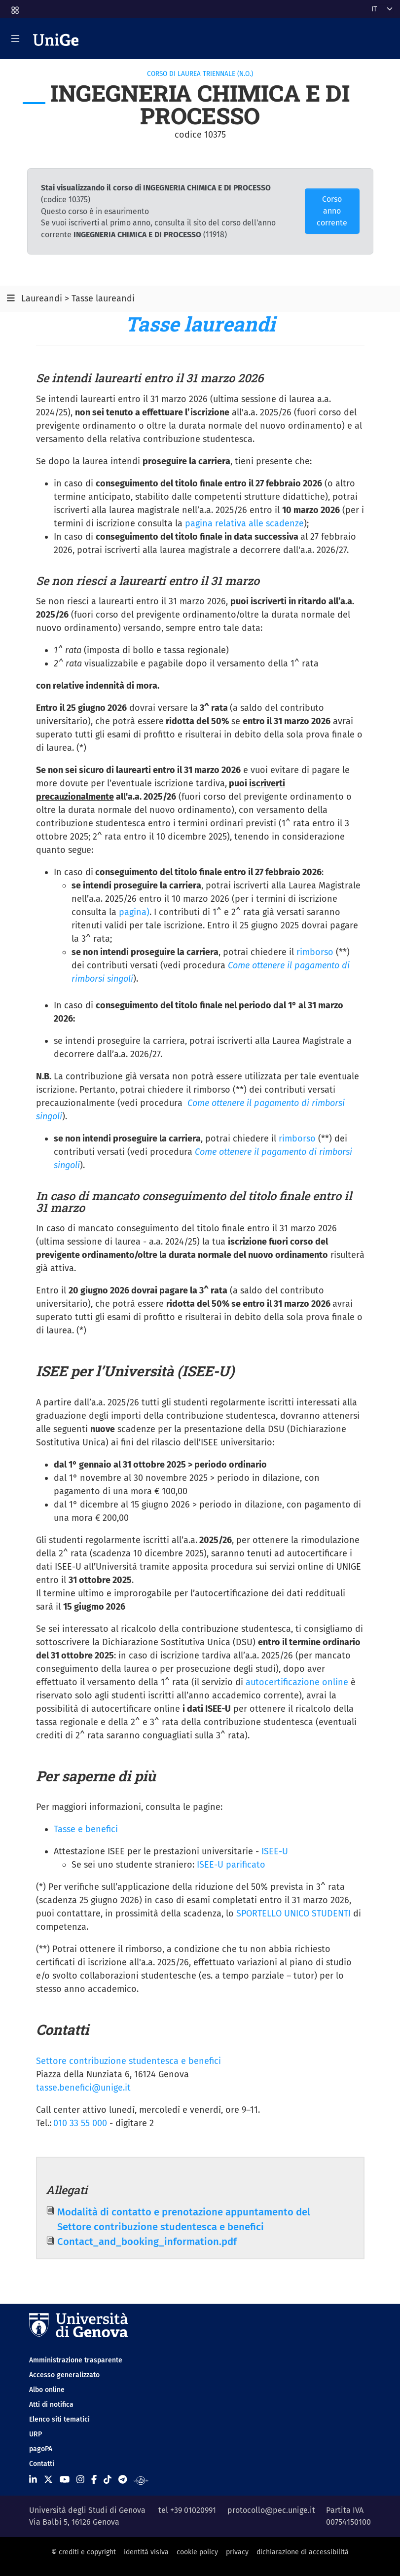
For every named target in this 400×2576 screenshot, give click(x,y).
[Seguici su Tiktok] (107, 2479)
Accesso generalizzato (64, 2375)
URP (35, 2434)
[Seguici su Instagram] (80, 2479)
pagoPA (40, 2449)
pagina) (134, 912)
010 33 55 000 (80, 2123)
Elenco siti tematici (59, 2419)
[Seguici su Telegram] (122, 2479)
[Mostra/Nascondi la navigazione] (15, 38)
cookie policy (197, 2552)
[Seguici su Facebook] (94, 2479)
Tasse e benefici (86, 1829)
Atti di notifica (51, 2404)
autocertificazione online (297, 1682)
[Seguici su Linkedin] (33, 2479)
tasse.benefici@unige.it (83, 2087)
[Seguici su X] (48, 2479)
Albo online (47, 2390)
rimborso (314, 952)
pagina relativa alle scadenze (244, 523)
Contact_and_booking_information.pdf (147, 2241)
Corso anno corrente (332, 210)
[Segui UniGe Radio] (141, 2479)
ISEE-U (274, 1851)
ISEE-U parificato (231, 1864)
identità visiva (146, 2552)
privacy (237, 2552)
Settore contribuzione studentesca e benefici (128, 2061)
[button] (14, 7)
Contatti (41, 2464)
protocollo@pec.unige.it (271, 2510)
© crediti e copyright (83, 2552)
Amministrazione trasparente (75, 2360)
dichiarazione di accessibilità (302, 2552)
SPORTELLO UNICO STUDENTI (294, 1913)
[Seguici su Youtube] (65, 2479)
